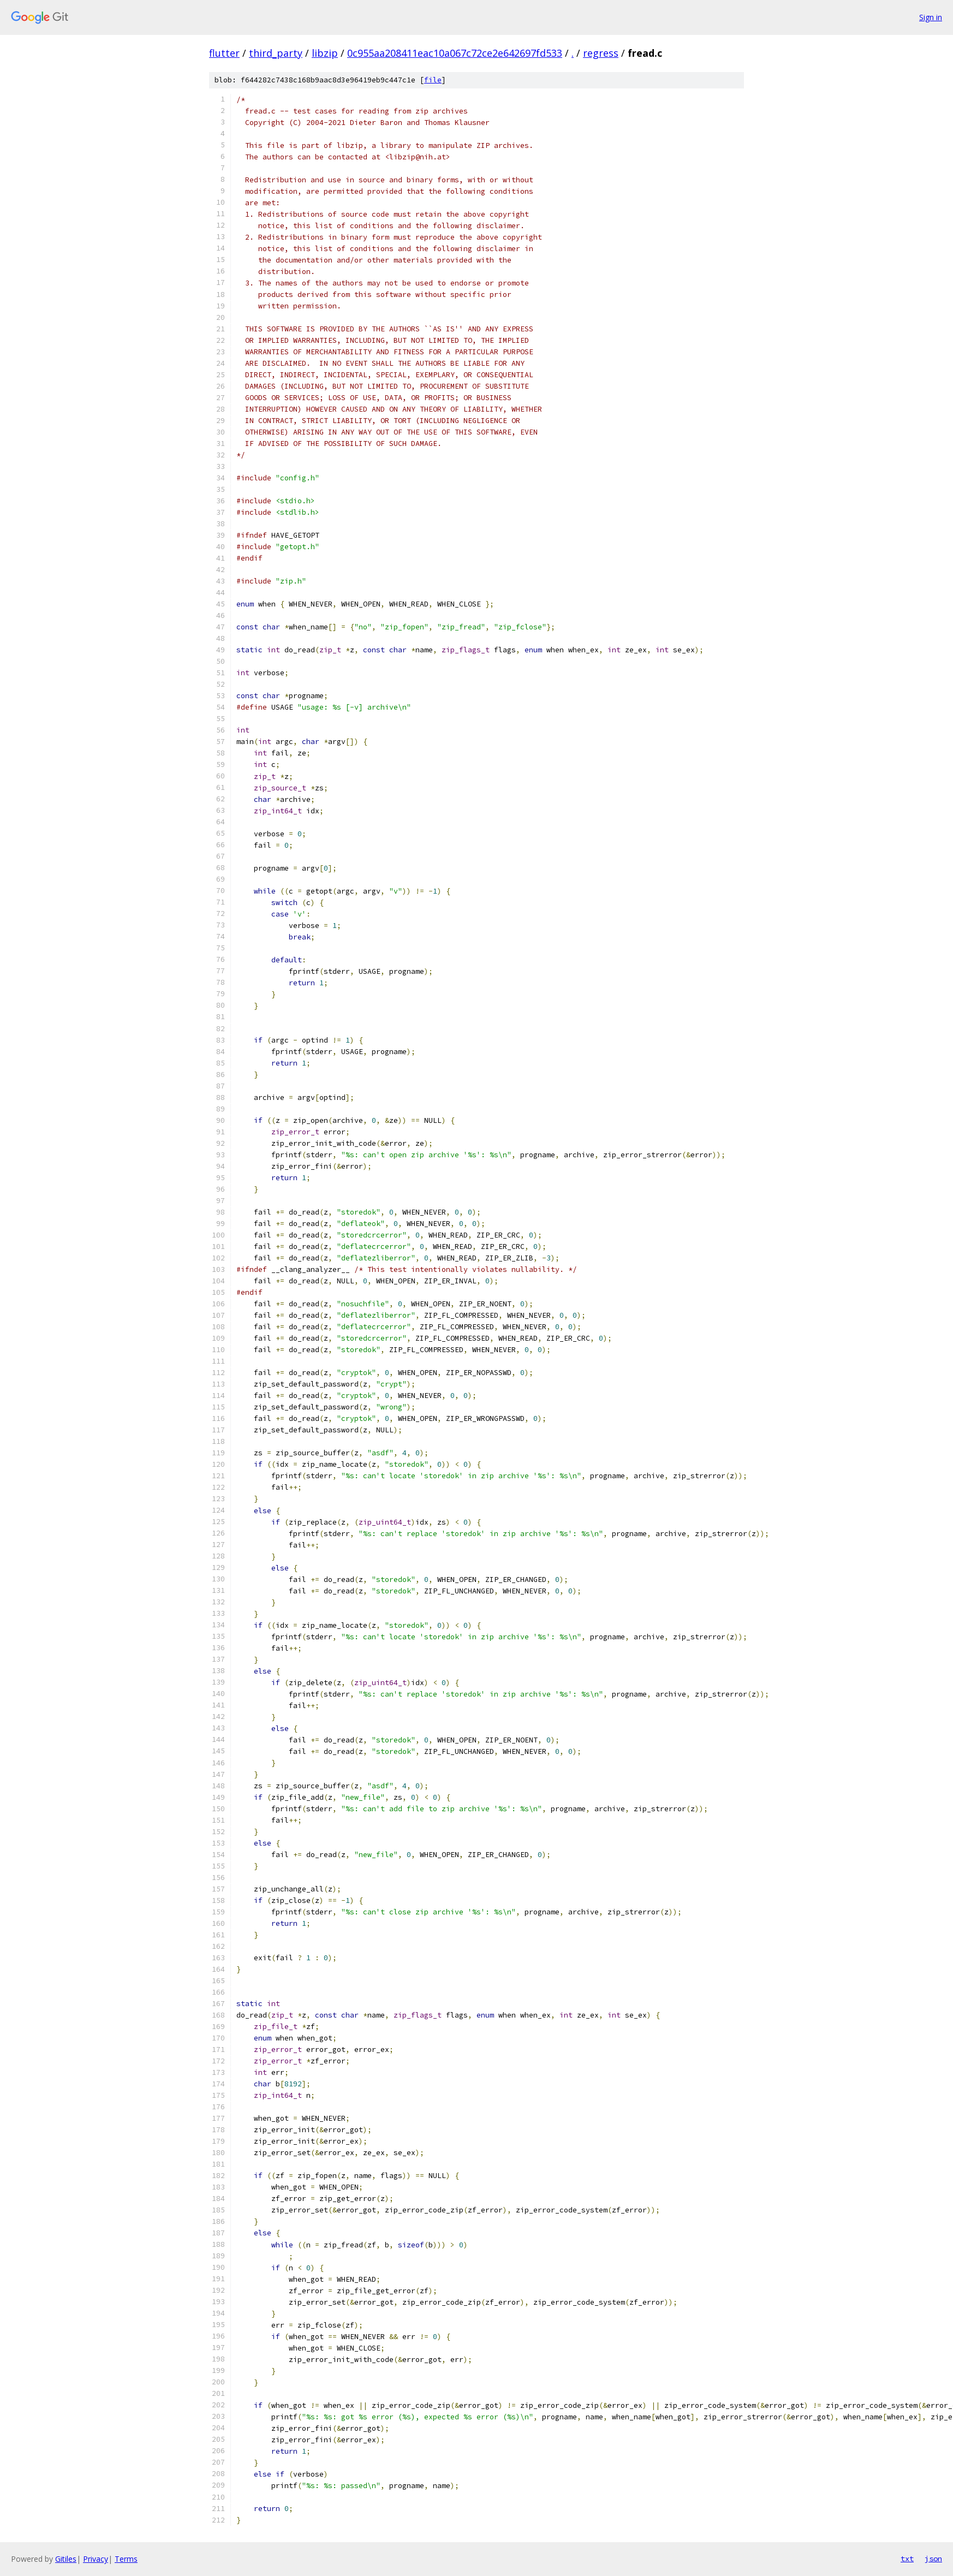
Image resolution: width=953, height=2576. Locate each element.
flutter (224, 53)
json (933, 2558)
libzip (325, 53)
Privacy (95, 2559)
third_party (275, 53)
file (433, 80)
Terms (126, 2559)
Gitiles (65, 2559)
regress (600, 53)
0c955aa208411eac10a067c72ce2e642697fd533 (454, 53)
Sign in (930, 17)
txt (907, 2558)
